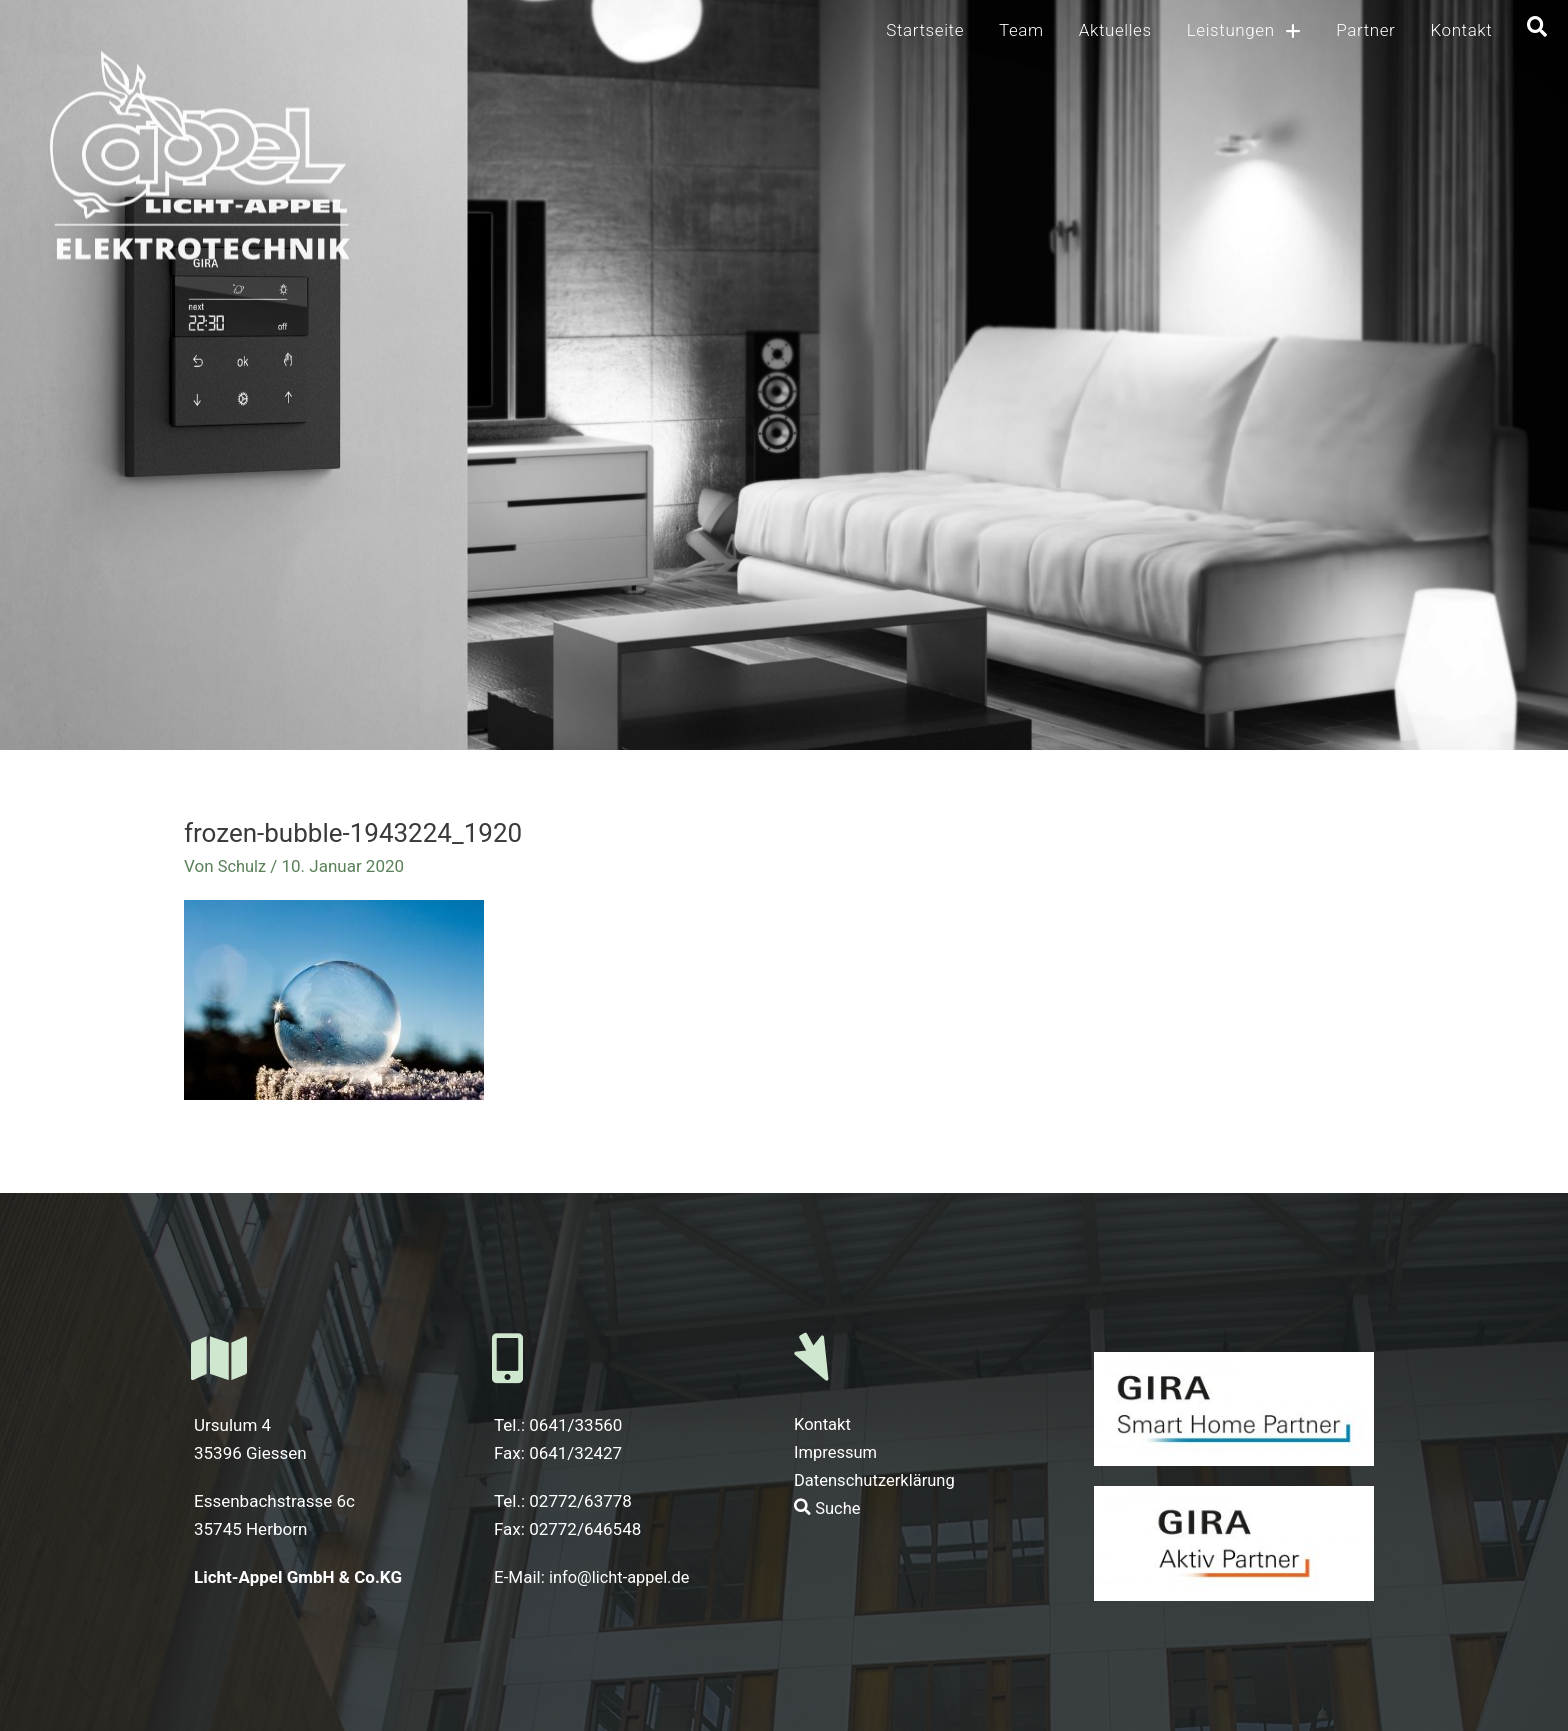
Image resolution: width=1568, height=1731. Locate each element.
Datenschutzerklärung (876, 1481)
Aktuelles (1115, 30)
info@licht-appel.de (622, 1577)
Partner (1365, 30)
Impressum (837, 1453)
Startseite (925, 30)
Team (1021, 30)
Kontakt (1461, 30)
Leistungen (1244, 30)
